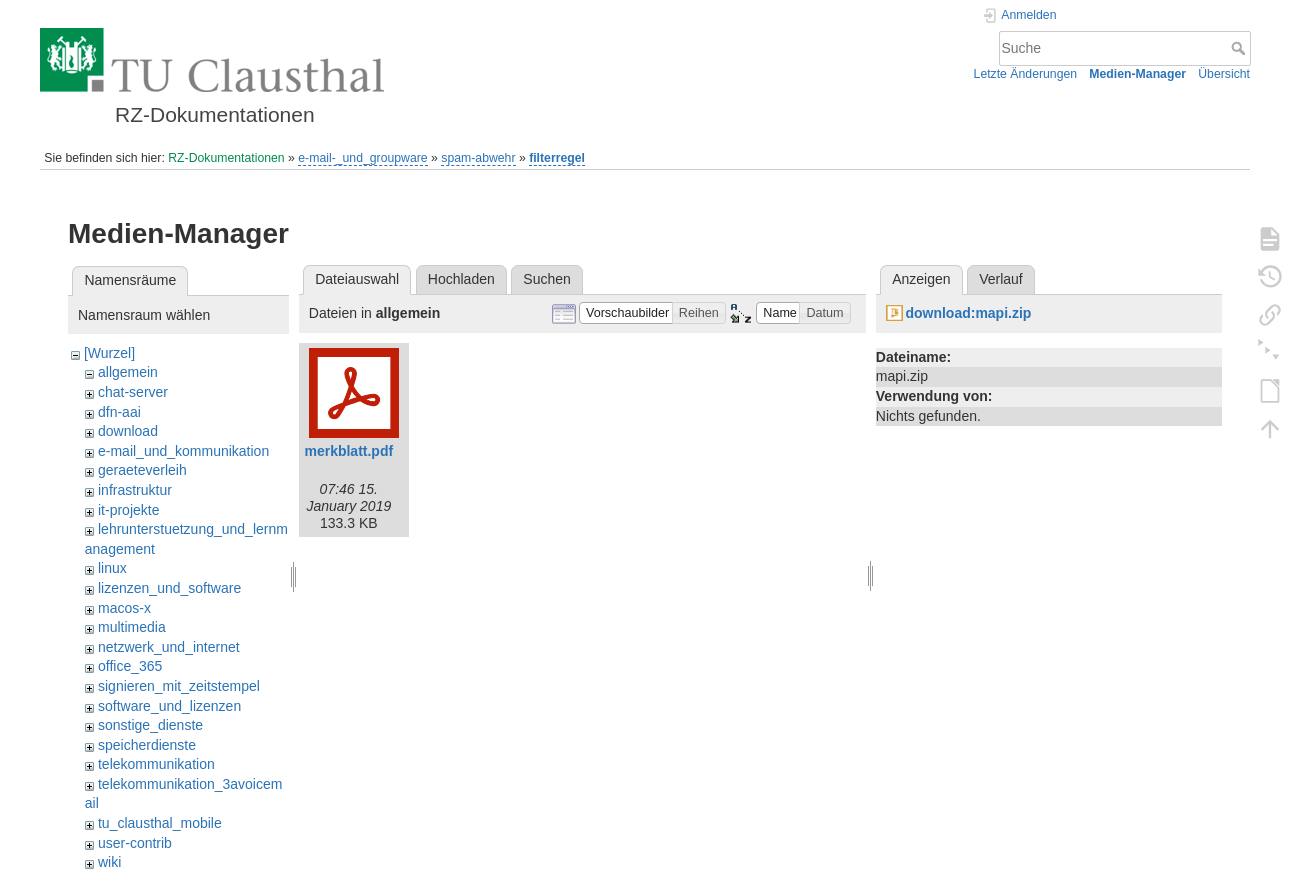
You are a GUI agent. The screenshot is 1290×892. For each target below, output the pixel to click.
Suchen (546, 279)
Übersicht (1224, 74)
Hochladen (461, 279)
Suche (1240, 48)
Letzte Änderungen (1026, 74)
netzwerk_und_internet (169, 647)
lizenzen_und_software (169, 588)
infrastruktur (135, 490)
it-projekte (128, 510)
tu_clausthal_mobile (160, 823)
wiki (109, 862)
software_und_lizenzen (169, 706)
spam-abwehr (478, 158)
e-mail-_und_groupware (362, 158)
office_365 (130, 666)
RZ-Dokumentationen (226, 158)
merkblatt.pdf (348, 451)
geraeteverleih (142, 470)
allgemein (128, 372)
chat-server (133, 392)
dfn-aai (119, 412)
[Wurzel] (109, 353)
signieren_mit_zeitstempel (179, 686)
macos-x (124, 608)
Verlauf (1001, 279)
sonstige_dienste (150, 725)
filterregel (557, 158)
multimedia (132, 627)
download (128, 431)
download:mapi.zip (968, 313)
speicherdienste (147, 745)
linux (112, 568)
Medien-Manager (1137, 74)
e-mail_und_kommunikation (183, 451)
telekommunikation (156, 764)
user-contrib (135, 843)
